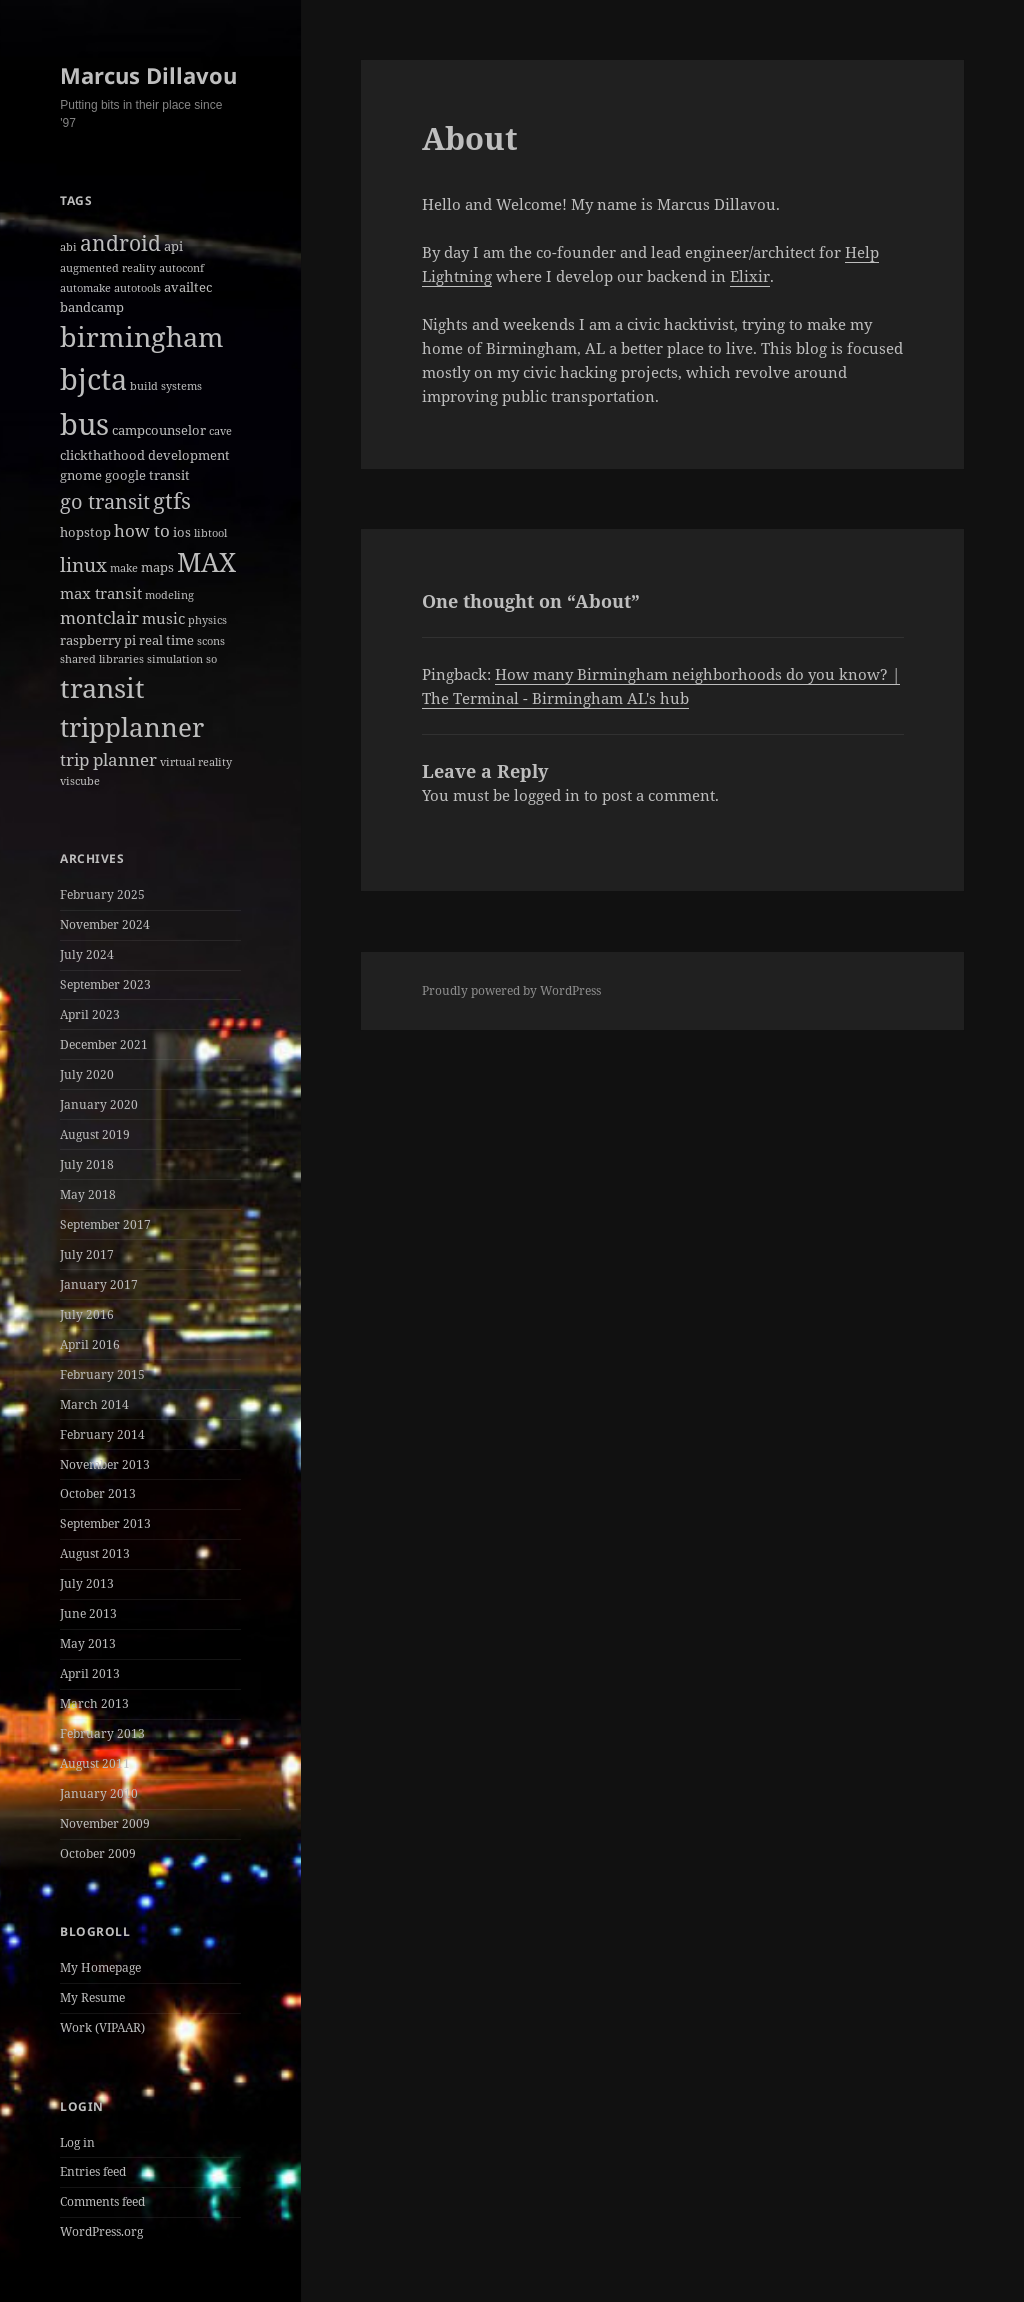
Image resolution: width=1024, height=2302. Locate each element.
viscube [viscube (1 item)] (80, 781)
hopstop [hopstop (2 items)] (85, 532)
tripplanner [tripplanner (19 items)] (132, 727)
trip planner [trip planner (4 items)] (108, 759)
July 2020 (87, 1074)
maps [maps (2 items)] (157, 567)
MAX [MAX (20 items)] (206, 562)
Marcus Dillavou (148, 75)
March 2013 (94, 1703)
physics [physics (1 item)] (207, 620)
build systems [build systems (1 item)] (166, 386)
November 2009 (105, 1823)
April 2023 (90, 1014)
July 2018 (87, 1164)
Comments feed (102, 2201)
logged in (547, 795)
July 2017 (87, 1254)
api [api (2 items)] (173, 246)
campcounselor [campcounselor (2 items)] (159, 430)
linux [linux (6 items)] (83, 565)
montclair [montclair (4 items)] (99, 617)
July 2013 (87, 1583)
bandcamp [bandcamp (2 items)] (92, 307)
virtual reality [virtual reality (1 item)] (196, 762)
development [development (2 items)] (189, 455)
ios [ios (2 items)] (182, 532)
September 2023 (105, 984)
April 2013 (90, 1673)
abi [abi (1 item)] (68, 247)
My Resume (92, 1997)
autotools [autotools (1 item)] (137, 288)
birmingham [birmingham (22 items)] (142, 336)
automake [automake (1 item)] (85, 288)
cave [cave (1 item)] (220, 431)
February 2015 (102, 1374)
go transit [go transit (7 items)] (105, 501)
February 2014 (102, 1434)
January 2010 (99, 1793)
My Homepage (100, 1967)
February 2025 (102, 894)
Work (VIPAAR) (102, 2027)
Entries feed (93, 2171)
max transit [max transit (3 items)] (101, 593)
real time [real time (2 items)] (166, 640)
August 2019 (95, 1134)
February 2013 (102, 1733)
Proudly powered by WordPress (511, 990)
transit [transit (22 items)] (102, 687)
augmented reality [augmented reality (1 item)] (108, 268)
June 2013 (88, 1613)
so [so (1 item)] (211, 659)
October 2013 (98, 1493)
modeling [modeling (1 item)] (169, 595)
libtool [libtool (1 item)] (210, 533)
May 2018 (88, 1194)
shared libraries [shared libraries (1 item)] (102, 659)
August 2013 (95, 1553)
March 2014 (94, 1404)
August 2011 (95, 1763)
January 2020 (99, 1104)
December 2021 (104, 1044)
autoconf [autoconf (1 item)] (181, 268)
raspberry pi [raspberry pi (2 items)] (98, 640)
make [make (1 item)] (124, 568)
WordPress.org (101, 2231)
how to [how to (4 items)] (142, 530)
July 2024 (87, 954)
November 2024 (105, 924)
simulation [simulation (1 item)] (175, 659)
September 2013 (105, 1523)
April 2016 (90, 1344)
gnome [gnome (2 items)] (81, 475)
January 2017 (99, 1284)
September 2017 (105, 1224)
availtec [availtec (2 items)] (188, 287)
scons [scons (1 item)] (211, 641)
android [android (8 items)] (120, 243)
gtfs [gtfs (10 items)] (172, 500)
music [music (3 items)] (163, 618)
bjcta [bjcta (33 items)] (93, 379)
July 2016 (87, 1314)
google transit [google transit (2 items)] (147, 475)
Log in (77, 2142)
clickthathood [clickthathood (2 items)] (102, 455)
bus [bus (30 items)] (84, 423)
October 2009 (98, 1853)
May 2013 (88, 1643)
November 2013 (105, 1464)
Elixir (750, 276)
